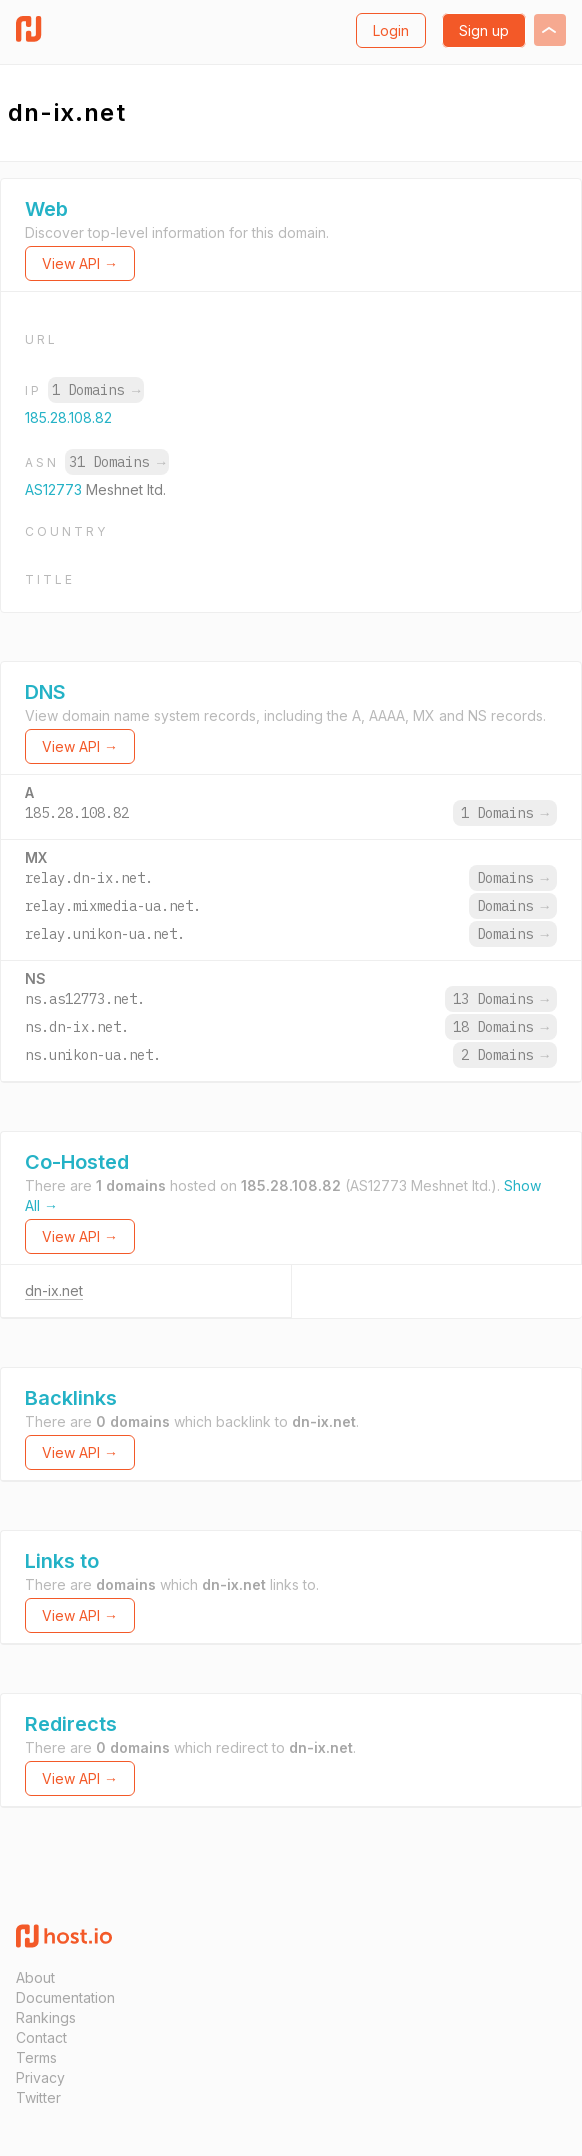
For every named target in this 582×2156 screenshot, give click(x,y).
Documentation (65, 1997)
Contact (41, 2037)
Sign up (484, 30)
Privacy (40, 2077)
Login (391, 30)
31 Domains (117, 462)
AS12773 (55, 489)
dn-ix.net (54, 1290)
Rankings (46, 2017)
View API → (80, 263)
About (35, 1977)
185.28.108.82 (68, 417)
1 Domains (96, 390)
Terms (36, 2057)
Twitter (38, 2097)
